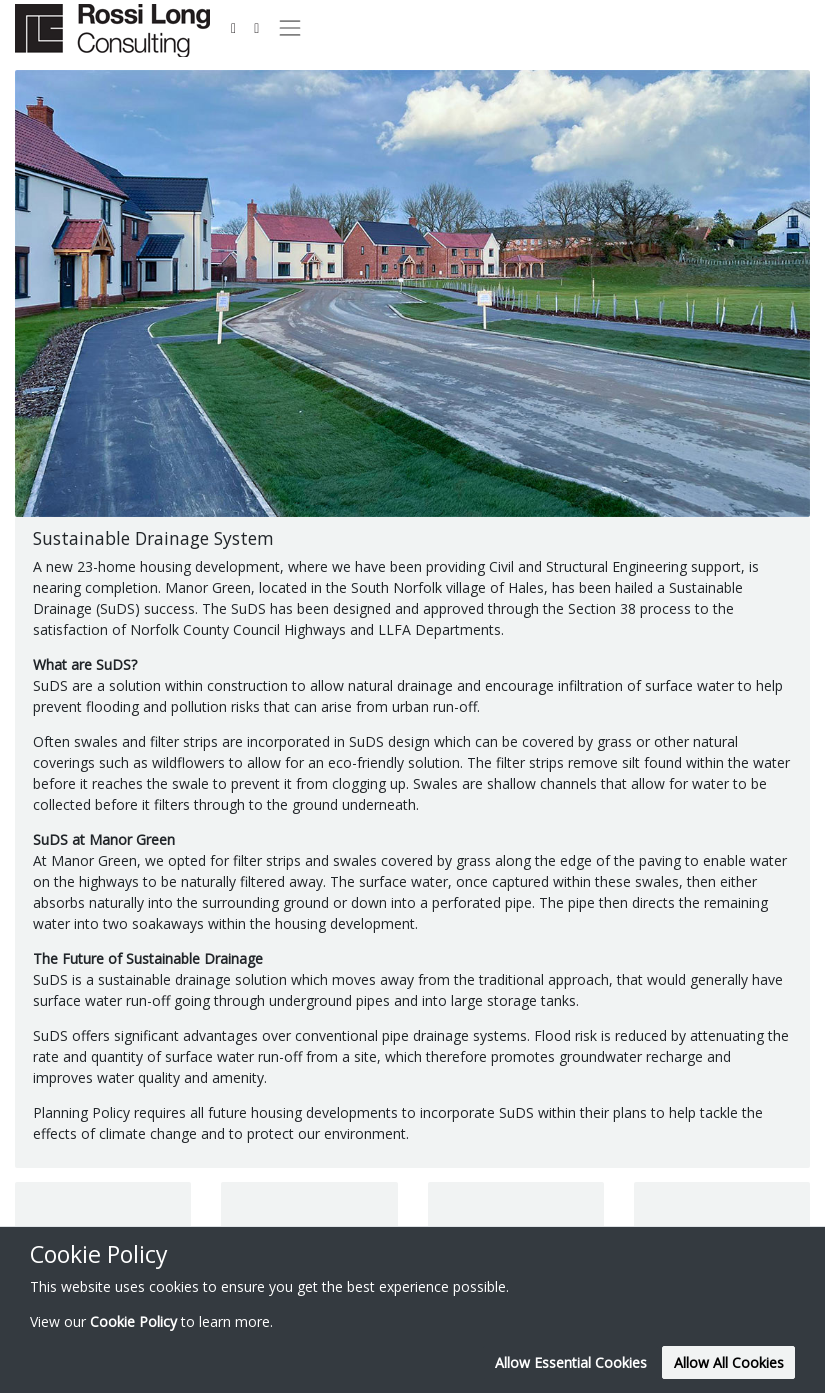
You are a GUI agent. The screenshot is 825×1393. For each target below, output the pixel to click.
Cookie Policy (133, 1321)
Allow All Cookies (729, 1362)
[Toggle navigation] (289, 27)
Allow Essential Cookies (571, 1362)
